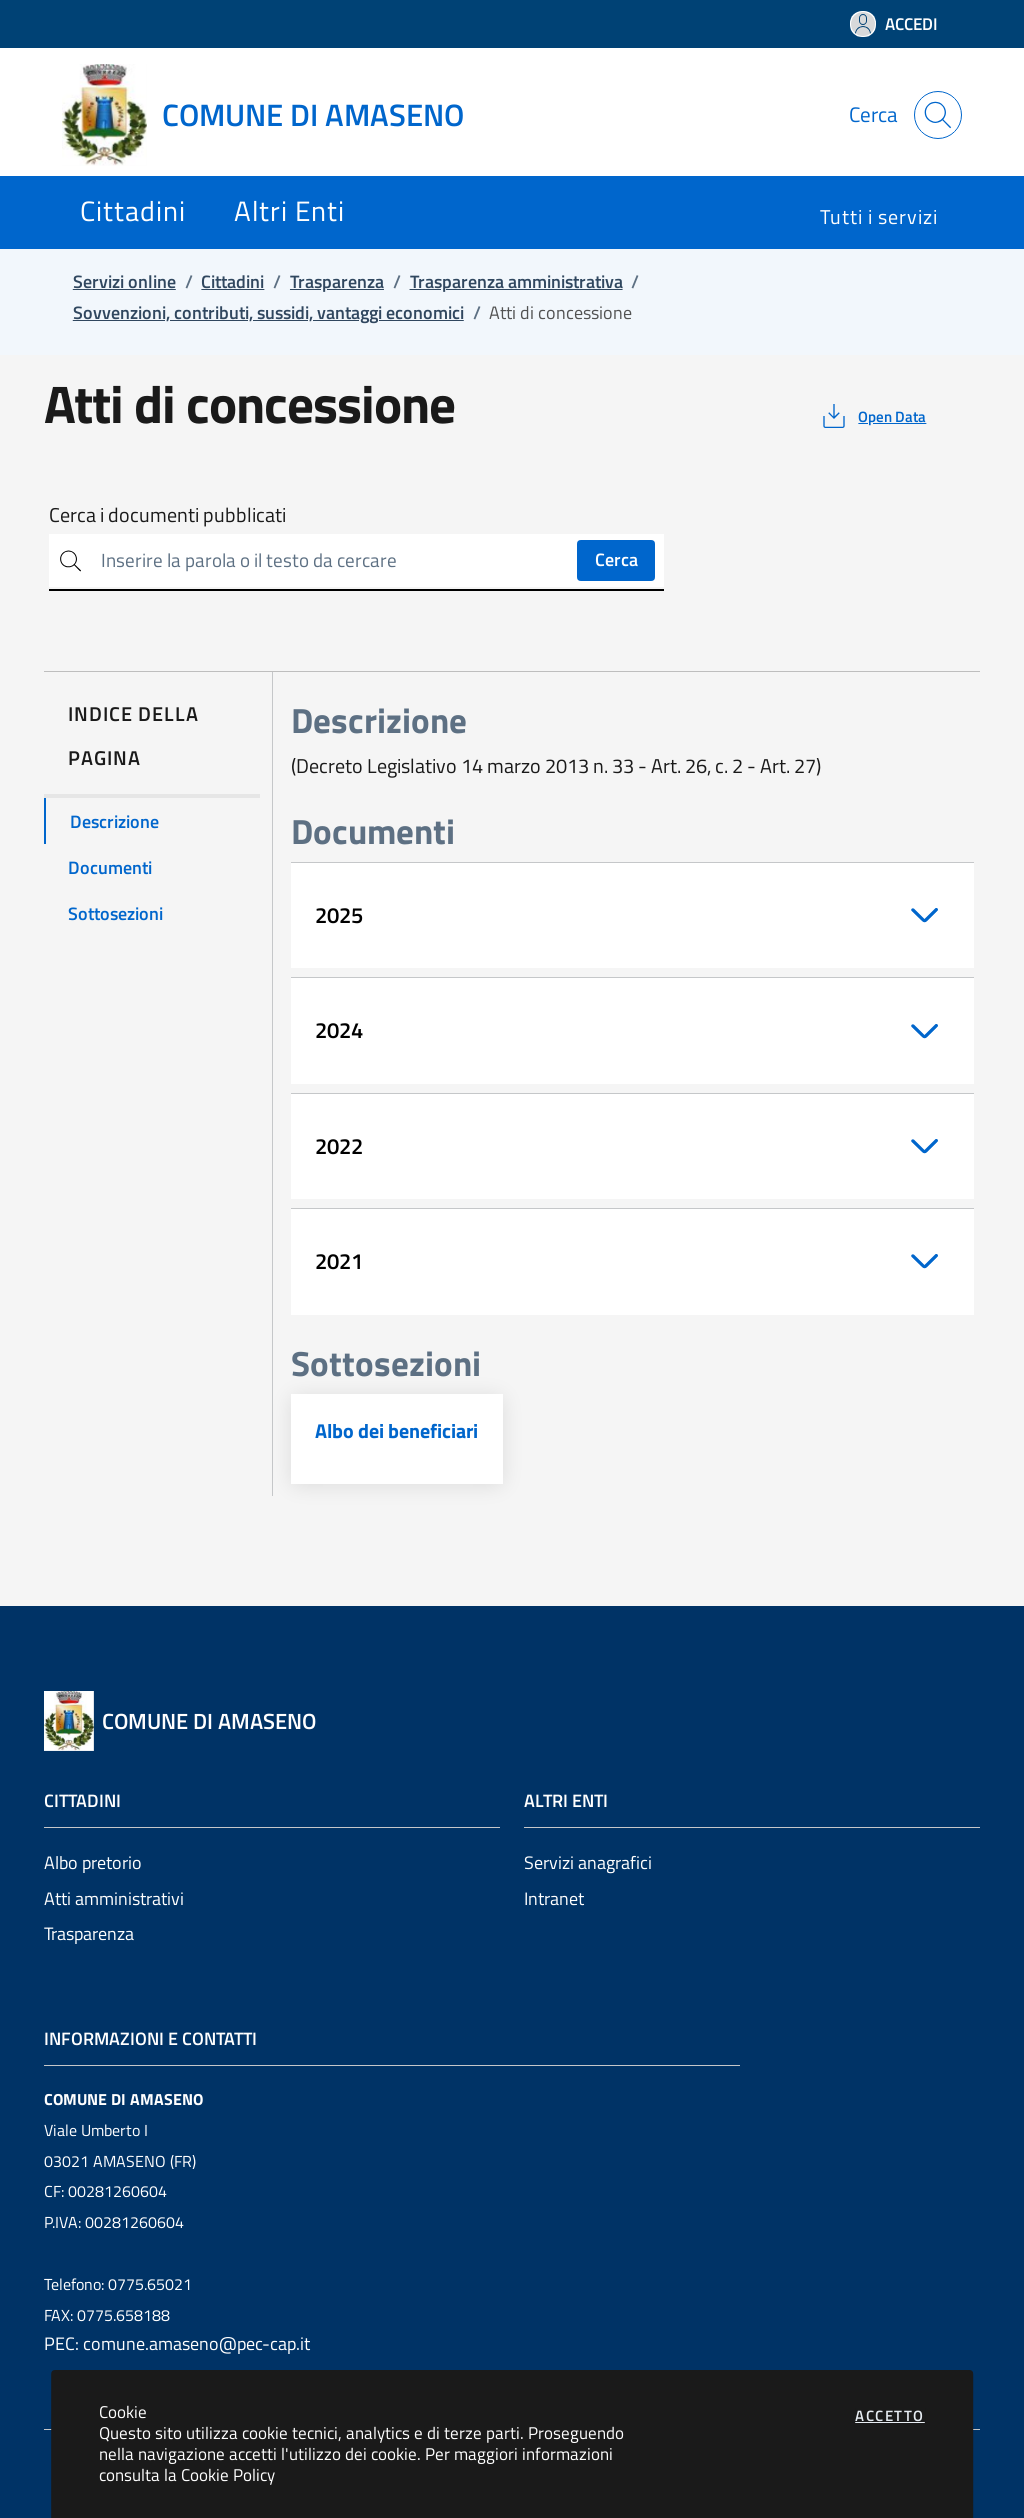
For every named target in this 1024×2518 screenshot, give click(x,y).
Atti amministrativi (114, 1898)
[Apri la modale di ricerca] (938, 115)
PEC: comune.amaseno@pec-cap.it (177, 2343)
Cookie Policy (228, 2474)
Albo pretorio (93, 1862)
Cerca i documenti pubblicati (167, 515)
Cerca (616, 559)
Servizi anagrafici (588, 1862)
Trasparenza (89, 1933)
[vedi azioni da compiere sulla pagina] (872, 416)
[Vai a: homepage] (275, 115)
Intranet (554, 1898)
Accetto (890, 2415)
